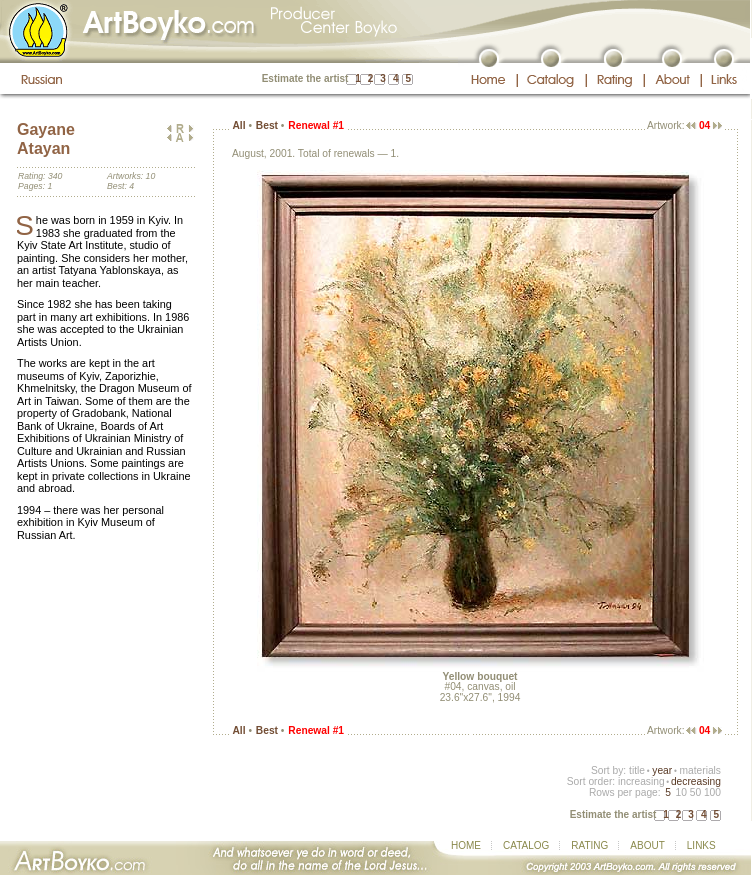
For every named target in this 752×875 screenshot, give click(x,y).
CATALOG (526, 845)
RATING (589, 845)
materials (700, 770)
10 (680, 792)
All (238, 125)
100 (712, 792)
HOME (466, 845)
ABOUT (647, 845)
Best (267, 125)
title (637, 770)
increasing (641, 781)
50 (695, 792)
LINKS (701, 845)
